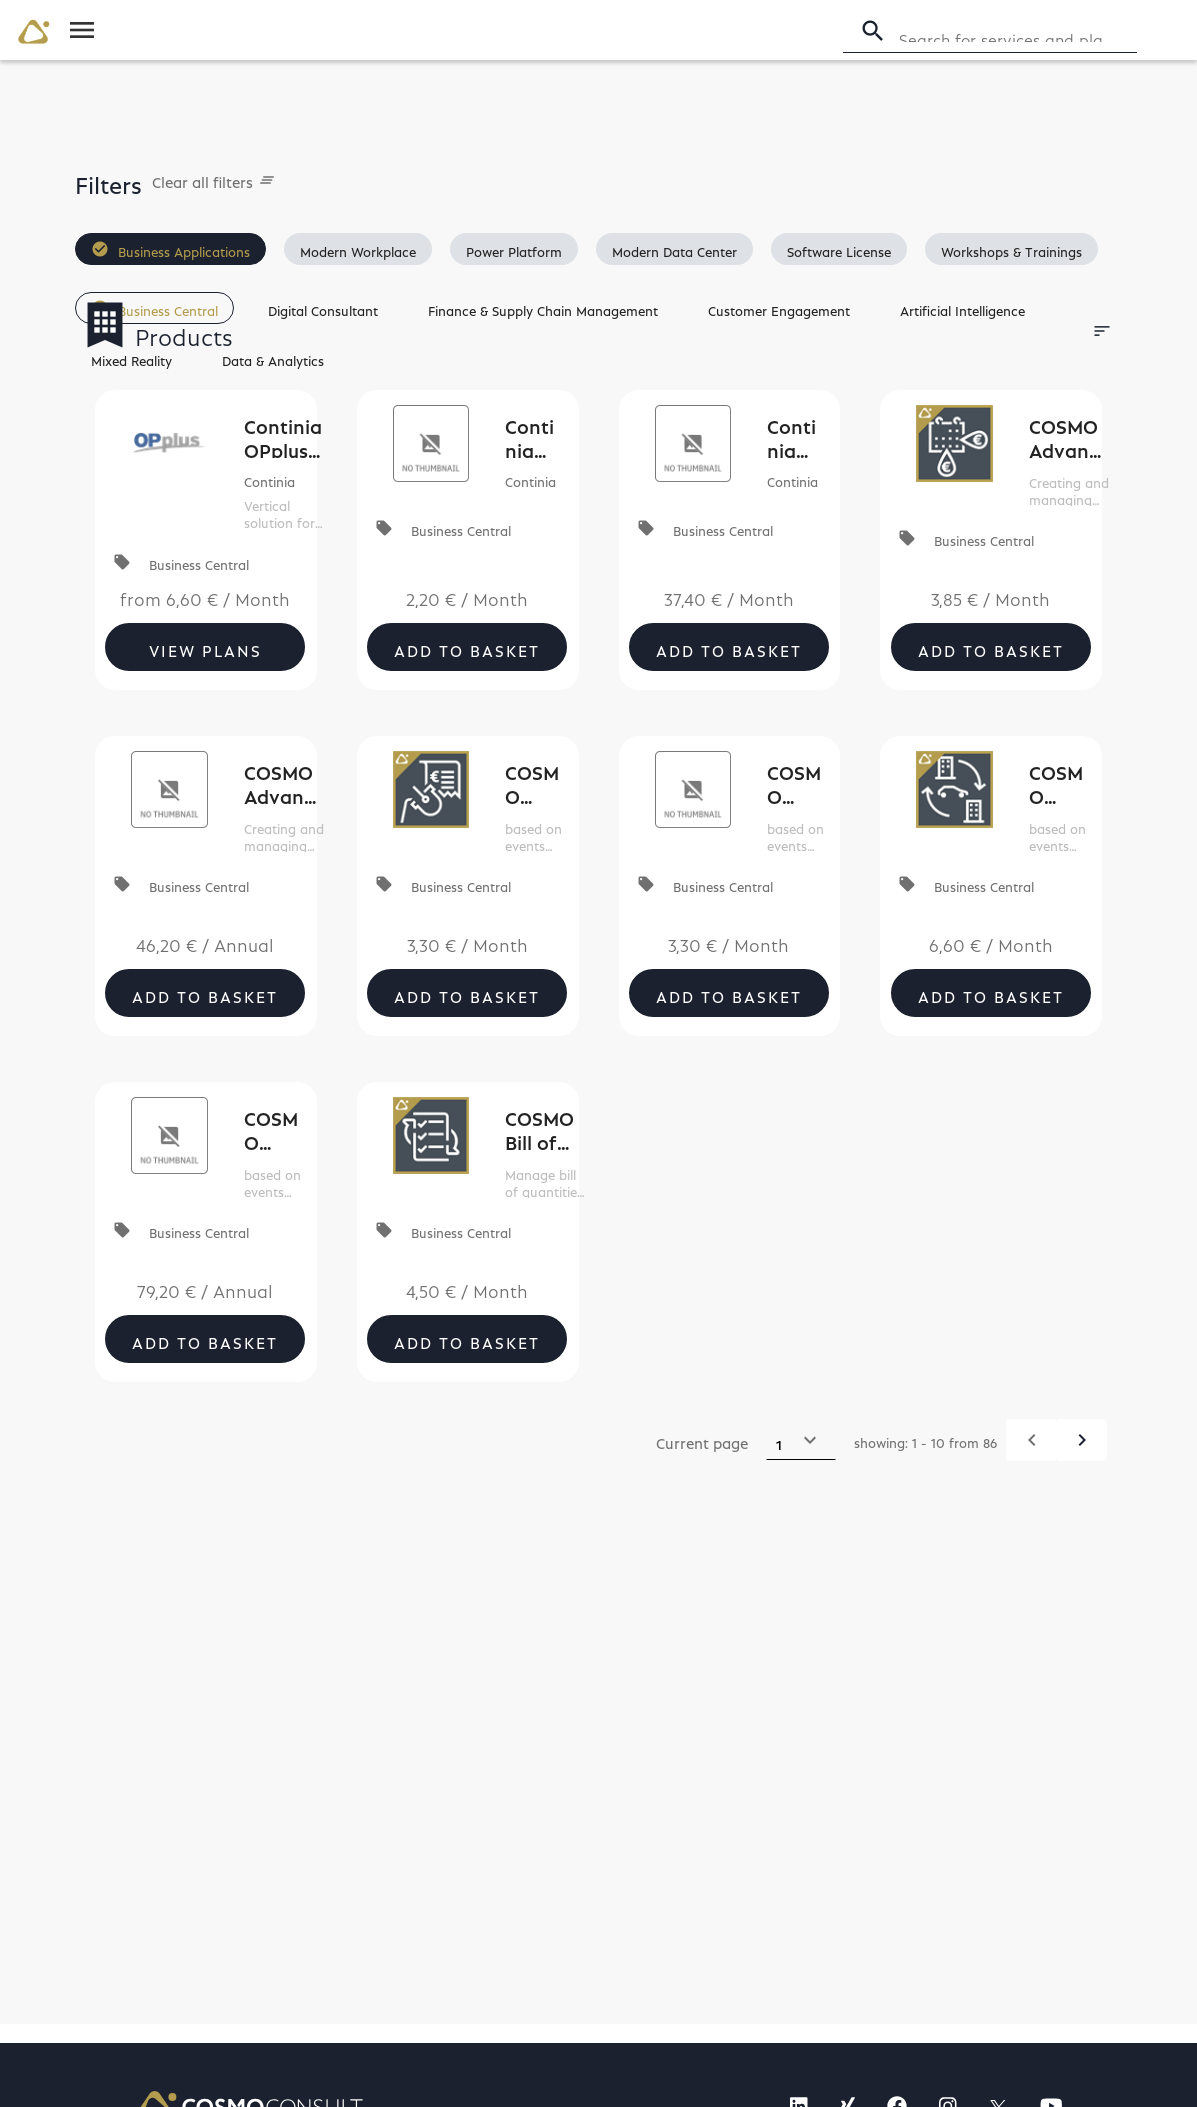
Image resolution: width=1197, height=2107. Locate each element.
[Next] (1081, 1440)
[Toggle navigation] (82, 30)
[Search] (1015, 31)
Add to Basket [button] (467, 647)
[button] (170, 249)
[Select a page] (801, 1440)
